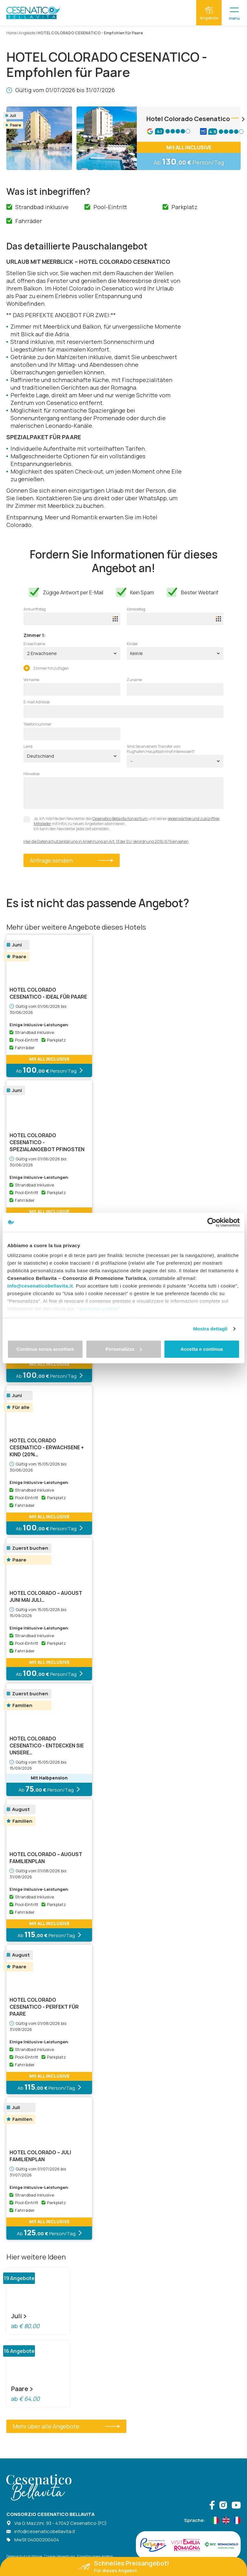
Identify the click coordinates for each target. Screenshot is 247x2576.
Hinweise (31, 773)
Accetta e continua (202, 1349)
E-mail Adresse (36, 702)
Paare (22, 2389)
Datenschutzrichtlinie (24, 2556)
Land (27, 746)
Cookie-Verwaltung (59, 2556)
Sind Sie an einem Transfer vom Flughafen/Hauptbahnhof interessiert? (161, 749)
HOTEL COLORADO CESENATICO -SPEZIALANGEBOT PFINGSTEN (47, 1142)
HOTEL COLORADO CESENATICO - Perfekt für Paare (44, 2006)
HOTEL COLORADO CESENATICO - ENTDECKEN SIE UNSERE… (47, 1745)
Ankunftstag (34, 609)
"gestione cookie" (98, 1308)
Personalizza (123, 1349)
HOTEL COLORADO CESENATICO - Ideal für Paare (48, 993)
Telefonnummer (37, 724)
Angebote (27, 33)
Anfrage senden (71, 860)
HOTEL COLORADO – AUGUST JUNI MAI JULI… (46, 1596)
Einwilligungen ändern (95, 2556)
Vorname (31, 679)
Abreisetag (136, 609)
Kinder (132, 643)
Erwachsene (34, 643)
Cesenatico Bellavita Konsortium (120, 818)
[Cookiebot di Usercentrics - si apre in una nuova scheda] (212, 1222)
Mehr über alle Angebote (66, 2426)
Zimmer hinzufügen (46, 668)
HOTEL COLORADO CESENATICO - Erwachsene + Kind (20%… (47, 1447)
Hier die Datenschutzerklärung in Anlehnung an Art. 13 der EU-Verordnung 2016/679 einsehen (106, 841)
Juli (19, 2316)
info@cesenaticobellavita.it (40, 1285)
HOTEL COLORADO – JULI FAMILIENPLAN (40, 2156)
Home (11, 33)
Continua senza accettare (45, 1349)
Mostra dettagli (210, 1328)
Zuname (134, 679)
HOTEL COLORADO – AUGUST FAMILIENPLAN (46, 1858)
